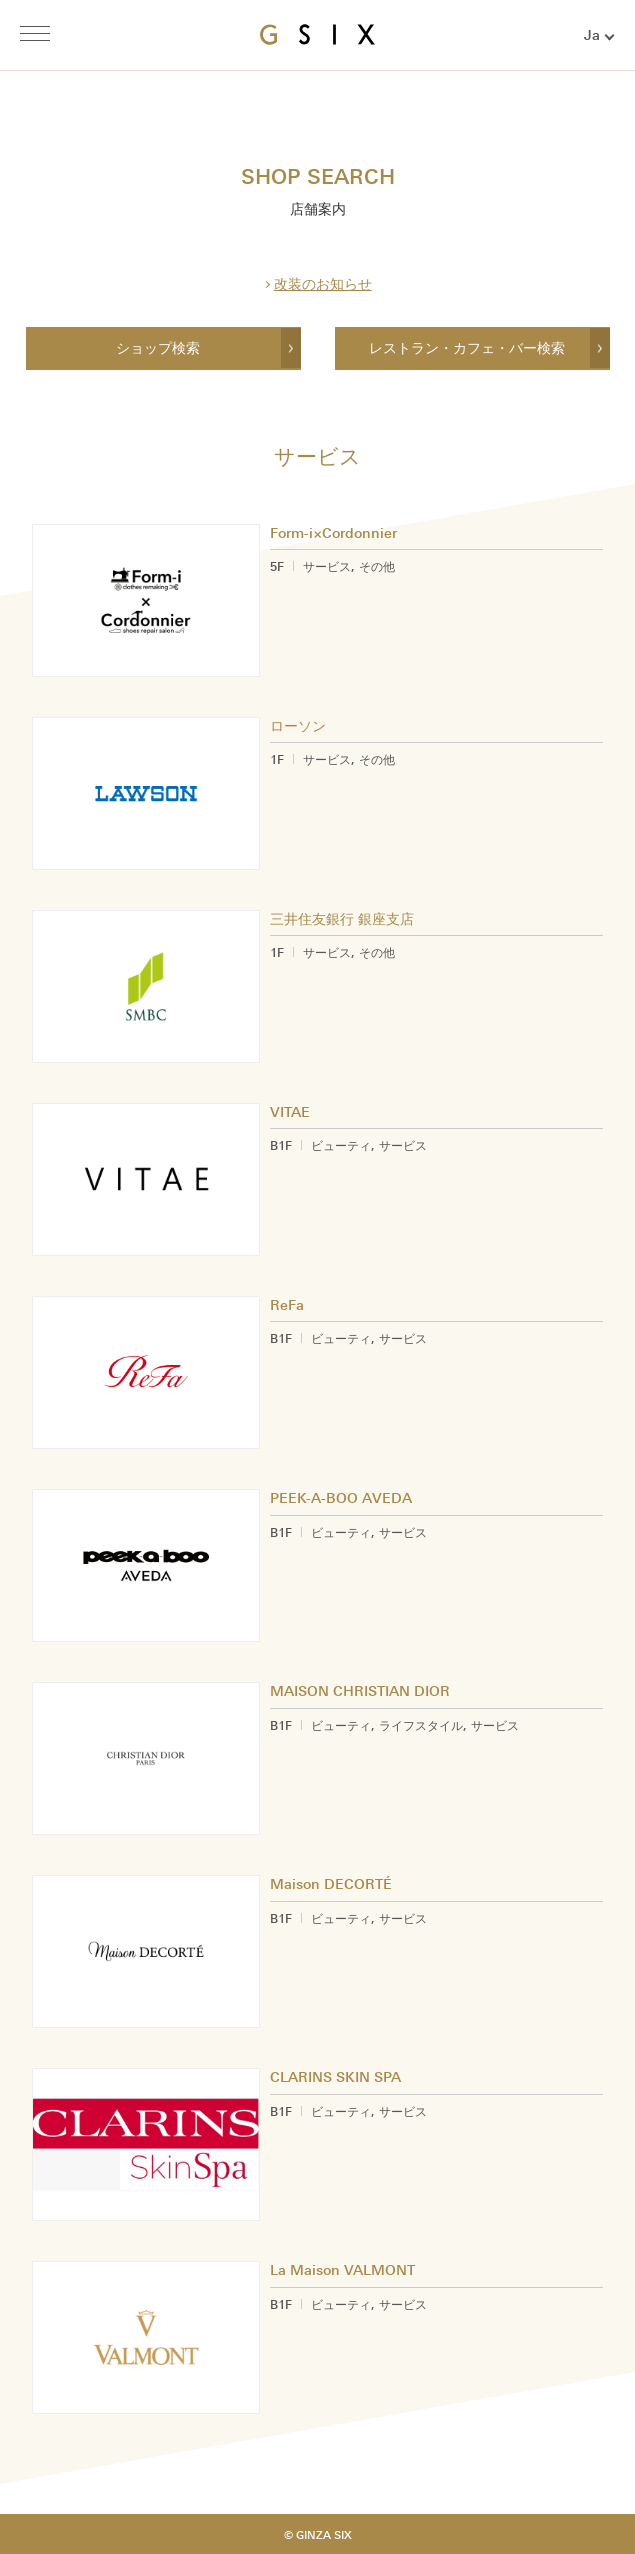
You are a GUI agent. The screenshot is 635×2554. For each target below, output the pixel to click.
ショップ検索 (158, 348)
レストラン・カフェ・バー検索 (467, 348)
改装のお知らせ (323, 284)
